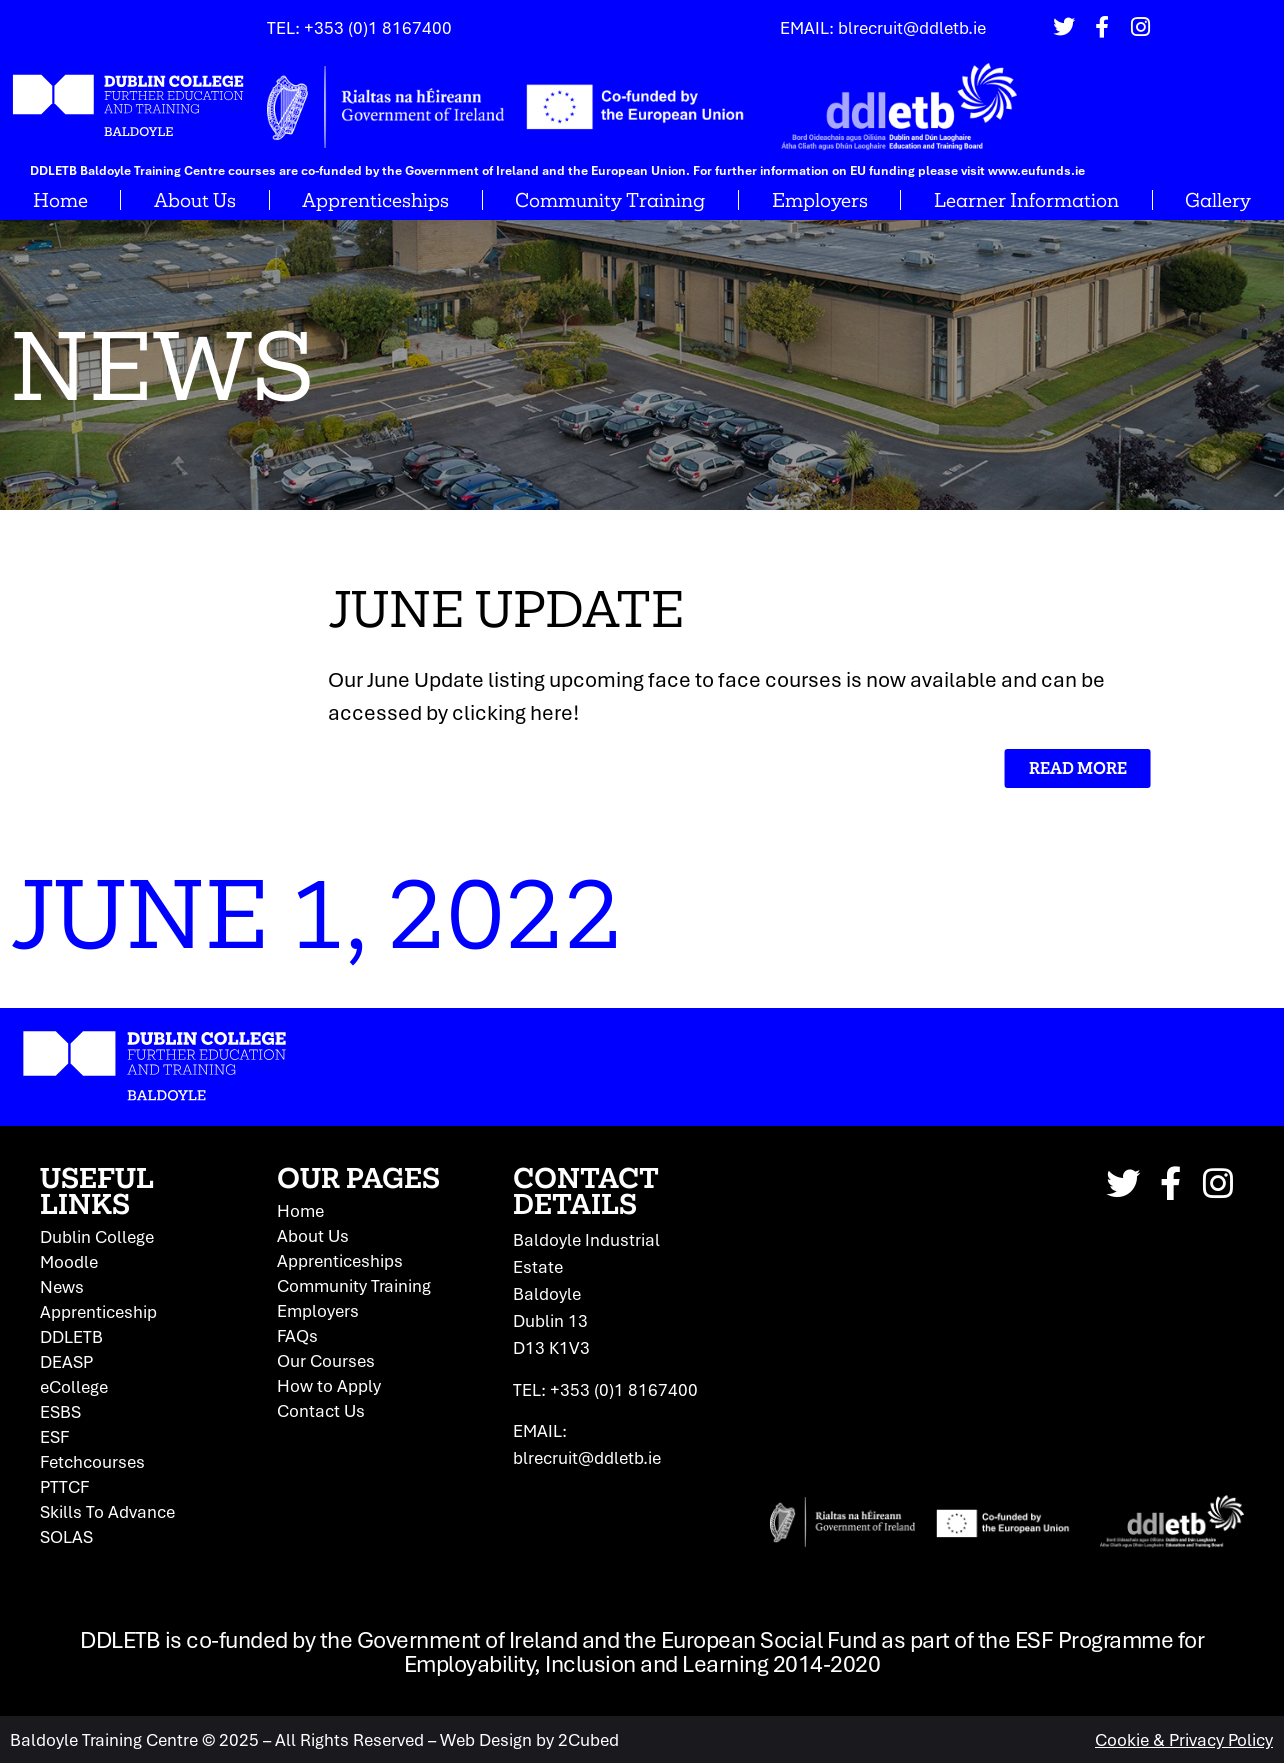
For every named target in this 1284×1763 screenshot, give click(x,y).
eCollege (74, 1387)
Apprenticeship (98, 1312)
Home (60, 200)
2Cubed (588, 1739)
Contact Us (321, 1411)
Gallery (1218, 200)
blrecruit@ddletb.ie (912, 27)
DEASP (66, 1362)
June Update (394, 608)
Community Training (610, 200)
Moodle (69, 1262)
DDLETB (71, 1337)
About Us (195, 200)
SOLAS (66, 1537)
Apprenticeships (375, 200)
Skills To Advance (107, 1512)
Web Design (486, 1739)
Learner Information (1026, 200)
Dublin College (97, 1237)
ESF (54, 1437)
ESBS (60, 1412)
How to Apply (329, 1386)
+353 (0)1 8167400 (378, 27)
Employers (820, 200)
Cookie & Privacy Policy (1184, 1740)
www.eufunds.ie (1036, 170)
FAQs (297, 1336)
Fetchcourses (92, 1462)
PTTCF (64, 1487)
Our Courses (326, 1361)
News (62, 1287)
